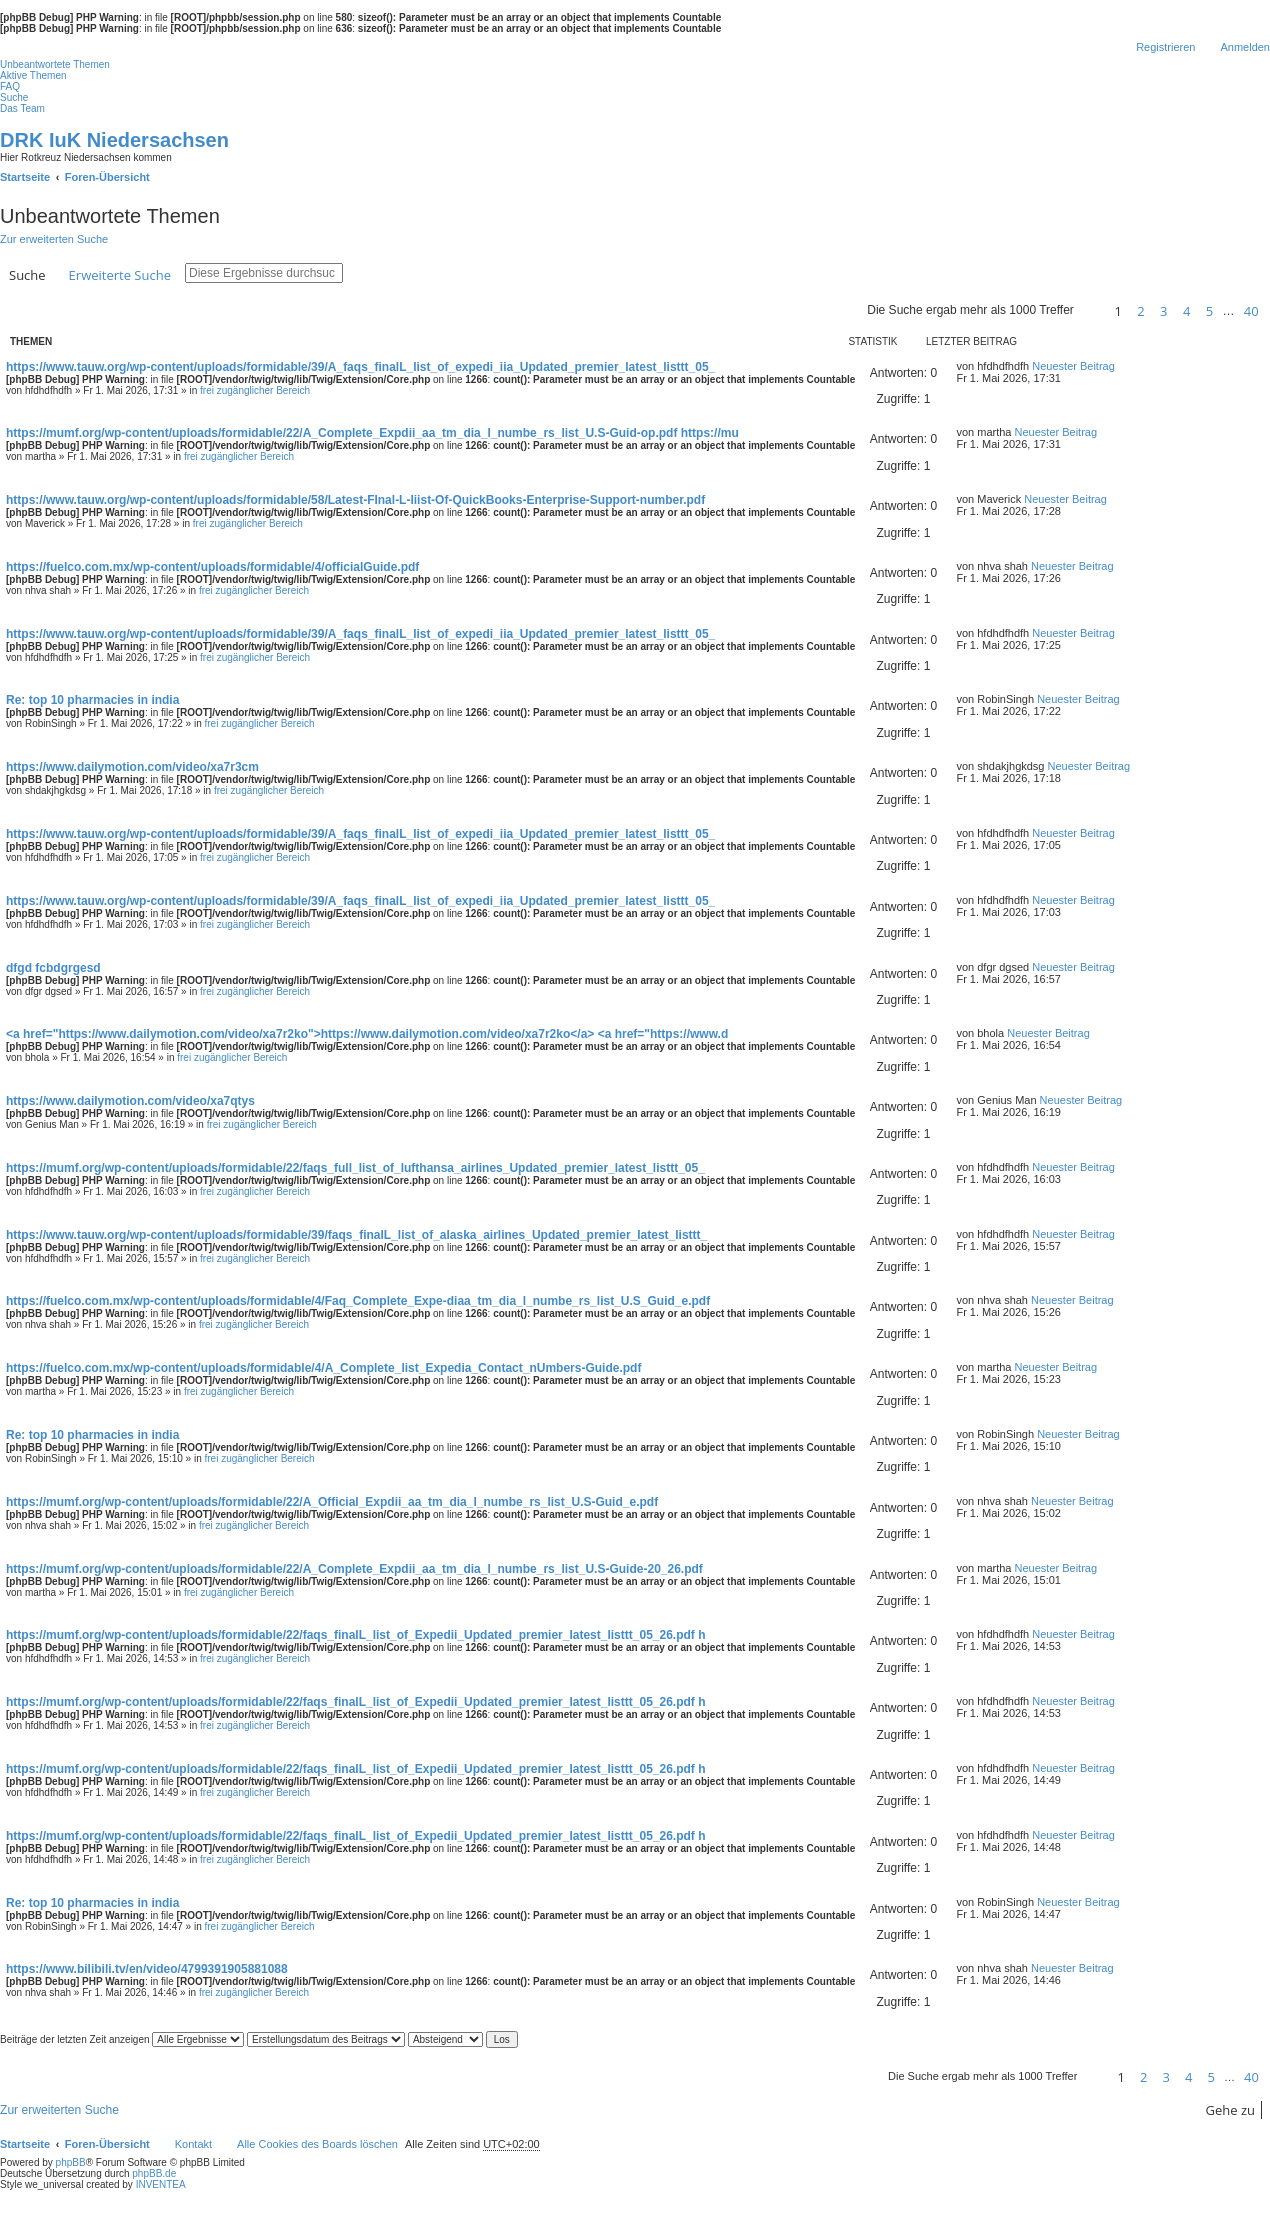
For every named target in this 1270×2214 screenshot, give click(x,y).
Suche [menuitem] (14, 97)
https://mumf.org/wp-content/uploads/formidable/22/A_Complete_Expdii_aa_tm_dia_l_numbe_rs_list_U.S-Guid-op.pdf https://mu (372, 433)
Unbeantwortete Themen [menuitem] (55, 64)
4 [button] (1186, 311)
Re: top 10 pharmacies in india (92, 700)
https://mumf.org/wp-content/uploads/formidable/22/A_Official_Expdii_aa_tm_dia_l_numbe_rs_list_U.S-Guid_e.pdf (332, 1502)
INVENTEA (161, 2184)
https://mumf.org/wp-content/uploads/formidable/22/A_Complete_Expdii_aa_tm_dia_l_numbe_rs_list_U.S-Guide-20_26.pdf (354, 1569)
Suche (27, 275)
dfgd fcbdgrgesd (53, 968)
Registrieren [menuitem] (1165, 47)
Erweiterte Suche (120, 275)
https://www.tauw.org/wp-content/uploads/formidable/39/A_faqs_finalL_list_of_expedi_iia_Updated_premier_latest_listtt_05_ (360, 367)
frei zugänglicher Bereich (255, 390)
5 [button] (1209, 311)
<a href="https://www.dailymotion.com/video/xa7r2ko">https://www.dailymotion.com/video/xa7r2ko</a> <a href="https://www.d (367, 1034)
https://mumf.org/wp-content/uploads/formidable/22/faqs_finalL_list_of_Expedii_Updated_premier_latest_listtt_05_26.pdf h (355, 1635)
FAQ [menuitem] (10, 86)
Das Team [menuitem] (22, 108)
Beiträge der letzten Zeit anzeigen (122, 2039)
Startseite (25, 2144)
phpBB (71, 2162)
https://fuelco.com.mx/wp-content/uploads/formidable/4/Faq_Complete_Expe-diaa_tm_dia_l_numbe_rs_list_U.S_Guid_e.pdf (358, 1301)
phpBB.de (154, 2173)
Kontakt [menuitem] (193, 2144)
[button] (1091, 311)
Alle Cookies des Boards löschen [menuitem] (317, 2144)
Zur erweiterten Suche (54, 239)
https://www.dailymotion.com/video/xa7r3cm (132, 767)
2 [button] (1140, 311)
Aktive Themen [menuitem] (33, 75)
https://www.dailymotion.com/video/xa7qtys (130, 1101)
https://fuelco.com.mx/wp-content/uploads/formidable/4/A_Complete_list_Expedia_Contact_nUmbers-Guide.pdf (323, 1368)
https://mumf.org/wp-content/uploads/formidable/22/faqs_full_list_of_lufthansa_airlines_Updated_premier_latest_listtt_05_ (355, 1168)
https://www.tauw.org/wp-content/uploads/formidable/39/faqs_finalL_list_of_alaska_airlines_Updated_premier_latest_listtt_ (356, 1235)
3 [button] (1163, 311)
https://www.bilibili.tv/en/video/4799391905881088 (147, 1969)
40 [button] (1251, 311)
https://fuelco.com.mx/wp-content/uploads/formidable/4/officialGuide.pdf (212, 567)
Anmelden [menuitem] (1245, 47)
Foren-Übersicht (107, 2144)
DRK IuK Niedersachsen (114, 140)
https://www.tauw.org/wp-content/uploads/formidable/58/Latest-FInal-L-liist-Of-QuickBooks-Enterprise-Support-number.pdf (355, 500)
